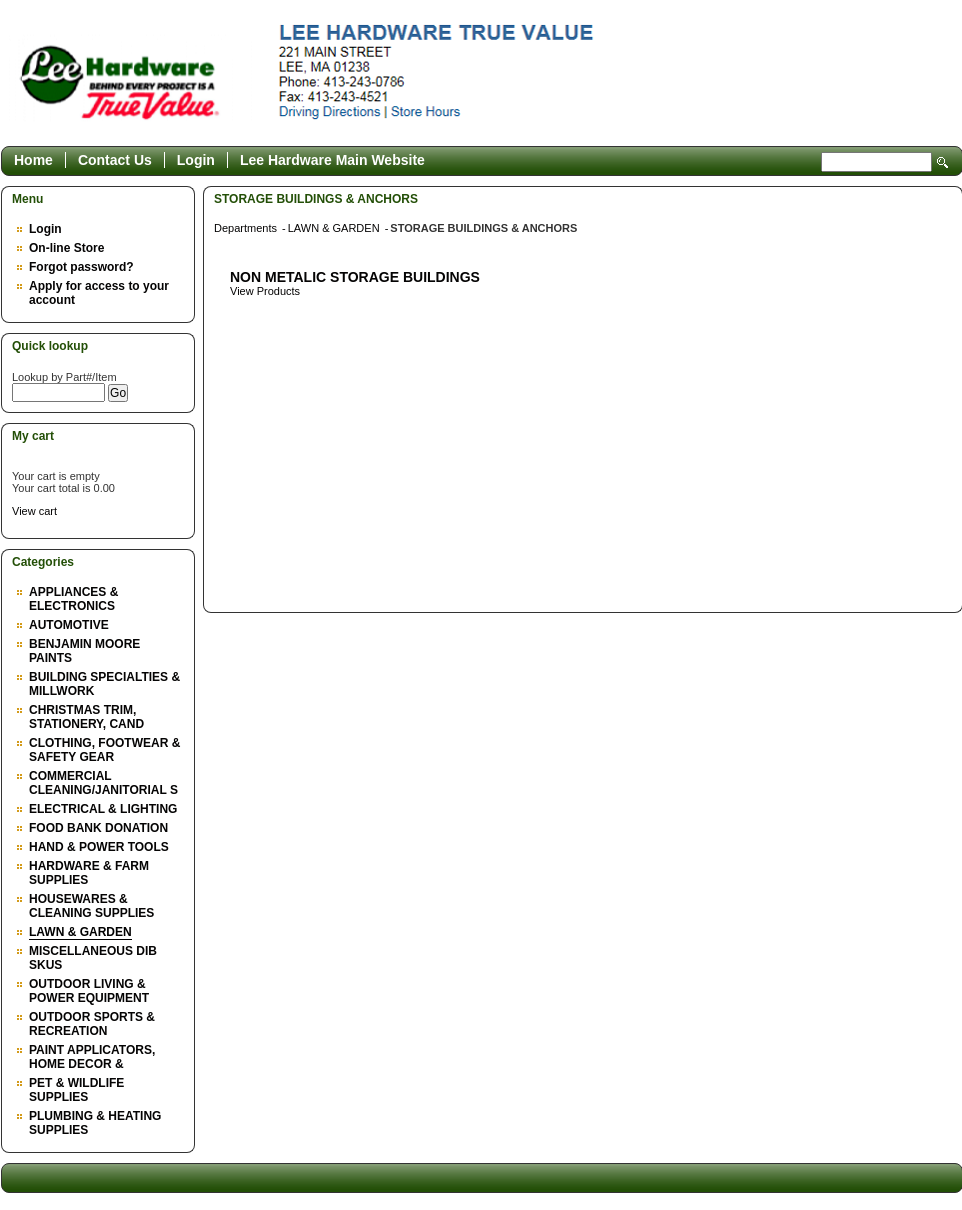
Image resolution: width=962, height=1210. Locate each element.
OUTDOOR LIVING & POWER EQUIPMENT (89, 991)
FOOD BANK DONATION (98, 828)
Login (196, 160)
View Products (265, 291)
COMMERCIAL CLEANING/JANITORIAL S (103, 783)
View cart (34, 511)
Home (33, 160)
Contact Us (115, 160)
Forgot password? (81, 267)
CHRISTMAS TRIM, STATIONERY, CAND (86, 717)
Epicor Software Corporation (470, 78)
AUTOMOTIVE (69, 625)
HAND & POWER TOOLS (99, 847)
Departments (247, 228)
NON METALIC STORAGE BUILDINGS (355, 277)
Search (943, 162)
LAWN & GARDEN (80, 932)
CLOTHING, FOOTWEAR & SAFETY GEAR (104, 750)
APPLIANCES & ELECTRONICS (73, 599)
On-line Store (66, 248)
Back (937, 199)
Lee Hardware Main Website (332, 160)
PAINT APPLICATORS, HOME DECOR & (92, 1057)
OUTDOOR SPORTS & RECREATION (92, 1024)
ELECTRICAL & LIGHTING (103, 809)
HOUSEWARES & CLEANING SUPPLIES (91, 906)
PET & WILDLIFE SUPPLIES (76, 1090)
